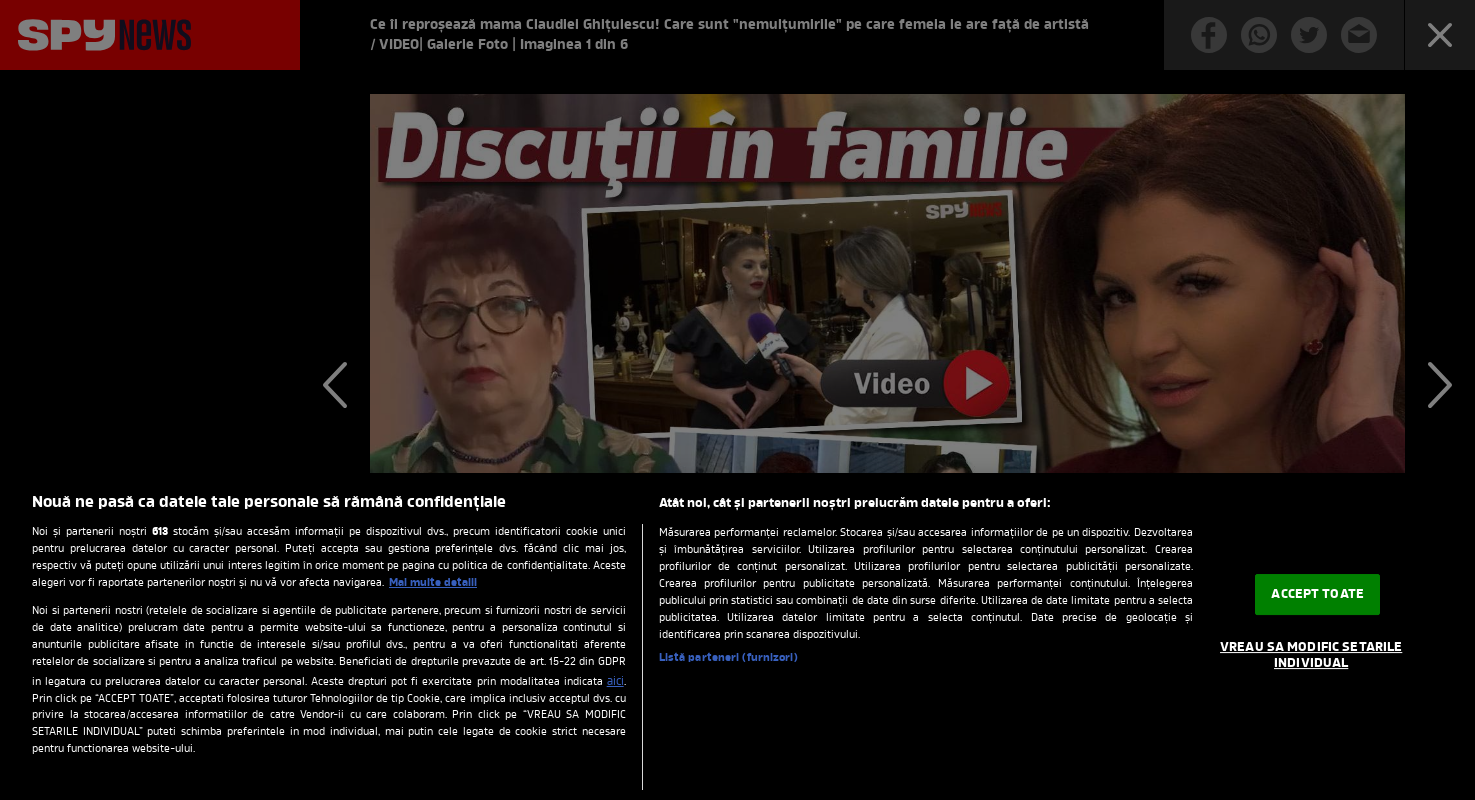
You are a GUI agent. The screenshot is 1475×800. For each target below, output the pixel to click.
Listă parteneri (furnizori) (728, 658)
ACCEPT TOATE (1317, 594)
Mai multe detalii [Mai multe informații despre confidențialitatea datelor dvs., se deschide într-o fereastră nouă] (433, 583)
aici (615, 682)
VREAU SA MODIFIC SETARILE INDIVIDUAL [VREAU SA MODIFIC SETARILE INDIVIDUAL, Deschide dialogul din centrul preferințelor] (1311, 655)
